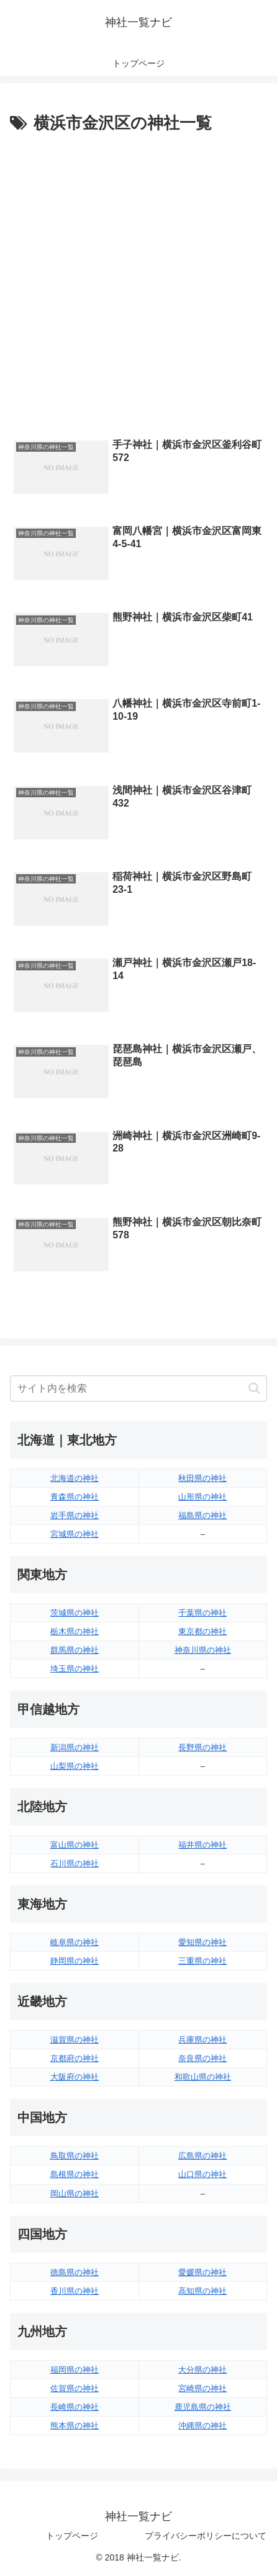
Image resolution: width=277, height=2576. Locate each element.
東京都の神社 (202, 1631)
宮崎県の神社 (202, 2388)
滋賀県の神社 (74, 2039)
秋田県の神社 (202, 1478)
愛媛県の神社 (202, 2272)
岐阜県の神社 (74, 1942)
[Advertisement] (138, 282)
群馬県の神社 (74, 1650)
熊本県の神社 (74, 2425)
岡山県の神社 (74, 2193)
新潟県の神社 (74, 1747)
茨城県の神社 (74, 1612)
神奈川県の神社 (203, 1650)
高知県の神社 (202, 2291)
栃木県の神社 (74, 1631)
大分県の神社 (202, 2369)
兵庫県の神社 (202, 2039)
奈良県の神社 (202, 2058)
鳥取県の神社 (74, 2155)
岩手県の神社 (74, 1515)
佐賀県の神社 (74, 2388)
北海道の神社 (74, 1478)
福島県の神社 (202, 1515)
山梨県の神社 (74, 1766)
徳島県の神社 (74, 2272)
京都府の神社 (74, 2058)
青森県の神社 (74, 1496)
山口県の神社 (202, 2174)
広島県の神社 (202, 2155)
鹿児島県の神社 (203, 2407)
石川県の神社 (74, 1863)
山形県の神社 (202, 1496)
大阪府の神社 (74, 2077)
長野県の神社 (202, 1747)
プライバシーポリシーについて (205, 2536)
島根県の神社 (74, 2174)
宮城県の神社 (74, 1534)
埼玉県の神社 (74, 1668)
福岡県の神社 (74, 2369)
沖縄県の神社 (202, 2425)
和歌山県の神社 (203, 2077)
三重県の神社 (202, 1961)
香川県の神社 (74, 2291)
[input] (138, 1388)
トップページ (72, 2536)
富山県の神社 (74, 1844)
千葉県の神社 (202, 1612)
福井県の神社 (202, 1844)
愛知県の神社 (202, 1942)
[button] (254, 1388)
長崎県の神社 (74, 2407)
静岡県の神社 (74, 1961)
